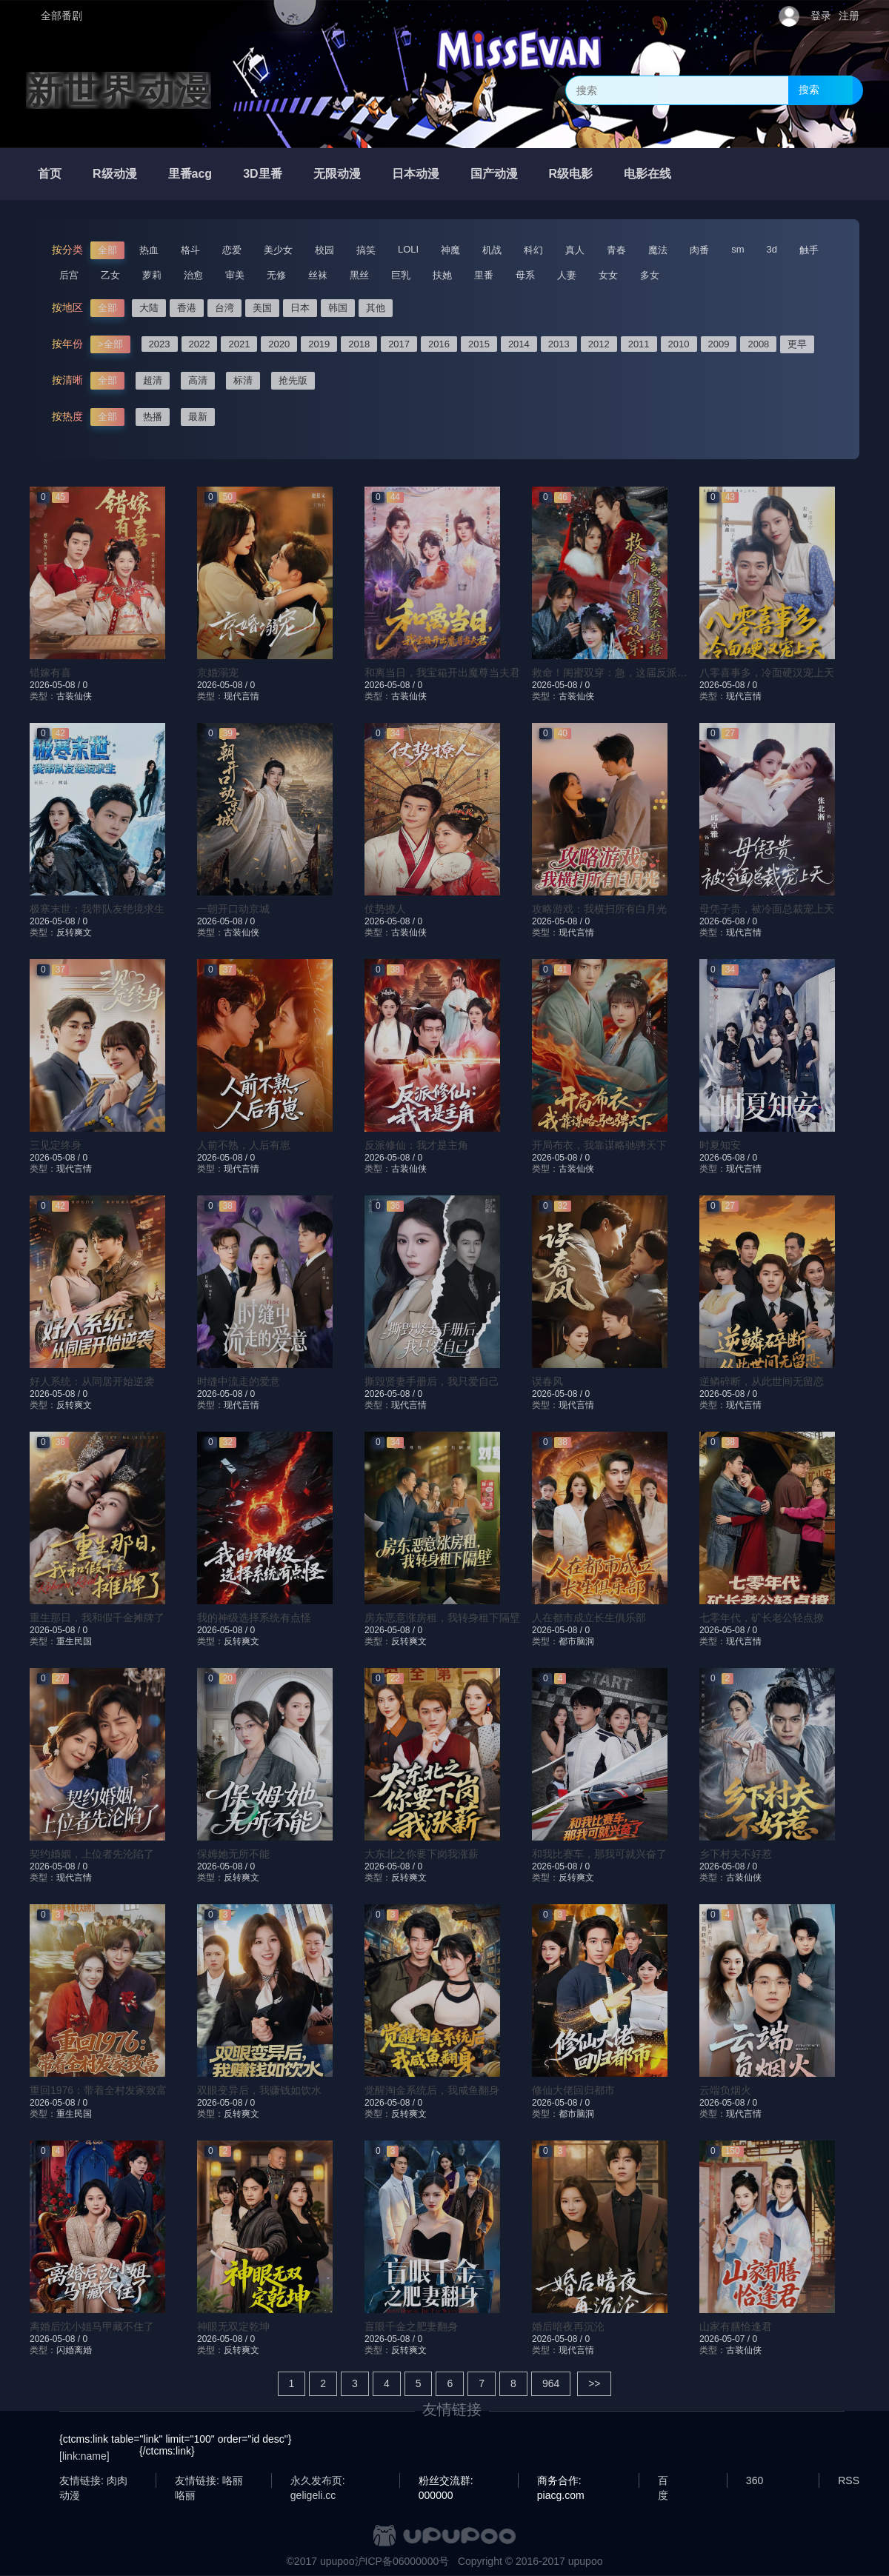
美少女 (278, 250)
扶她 (442, 275)
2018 (359, 344)
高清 (197, 380)
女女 (608, 275)
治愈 (193, 275)
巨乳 (400, 275)
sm (737, 249)
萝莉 (152, 275)
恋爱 (232, 250)
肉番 (699, 250)
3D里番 (262, 173)
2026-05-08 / (56, 685)
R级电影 (571, 173)
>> (594, 2383)
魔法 (657, 250)
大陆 (149, 307)
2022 (199, 344)
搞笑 (366, 250)
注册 (849, 15)
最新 (197, 416)
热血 (149, 250)
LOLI (408, 249)
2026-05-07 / (725, 2339)
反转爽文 (74, 932)
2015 (479, 344)
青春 (616, 250)
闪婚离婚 (74, 2350)
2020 (279, 344)
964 (550, 2383)
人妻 (566, 275)
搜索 (809, 90)
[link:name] (84, 2456)
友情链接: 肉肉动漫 (93, 2481)
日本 (300, 307)
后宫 (69, 275)
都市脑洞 (576, 1641)
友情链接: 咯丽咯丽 (209, 2481)
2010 (679, 344)
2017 (399, 344)
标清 (243, 380)
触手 (809, 250)
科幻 (533, 250)
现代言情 (241, 696)
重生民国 (74, 1641)
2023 (159, 344)
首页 (49, 173)
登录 (820, 15)
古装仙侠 (74, 696)
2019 (319, 344)
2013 (559, 344)
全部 (107, 250)
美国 (262, 307)
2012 (599, 344)
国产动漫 (494, 173)
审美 (234, 275)
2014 (519, 344)
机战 (492, 250)
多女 (649, 275)
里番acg (190, 173)
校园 (324, 250)
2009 (719, 344)
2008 (758, 344)
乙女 (110, 275)
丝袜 (317, 275)
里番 (483, 275)
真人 (575, 250)
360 (754, 2480)
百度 (663, 2481)
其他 (375, 307)
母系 (525, 275)
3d (772, 249)
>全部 (110, 344)
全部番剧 (61, 15)
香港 (186, 307)
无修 (276, 275)
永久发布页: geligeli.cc (317, 2481)
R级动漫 (115, 173)
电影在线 (647, 173)
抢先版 (293, 380)
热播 (152, 416)
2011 (639, 344)
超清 (152, 380)
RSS (848, 2480)
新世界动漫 (118, 90)
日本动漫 (415, 173)
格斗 (190, 250)
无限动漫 (337, 173)
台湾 (224, 307)
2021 (239, 344)
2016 (439, 344)
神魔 (450, 250)
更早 (797, 344)
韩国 (337, 307)
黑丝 (359, 275)
